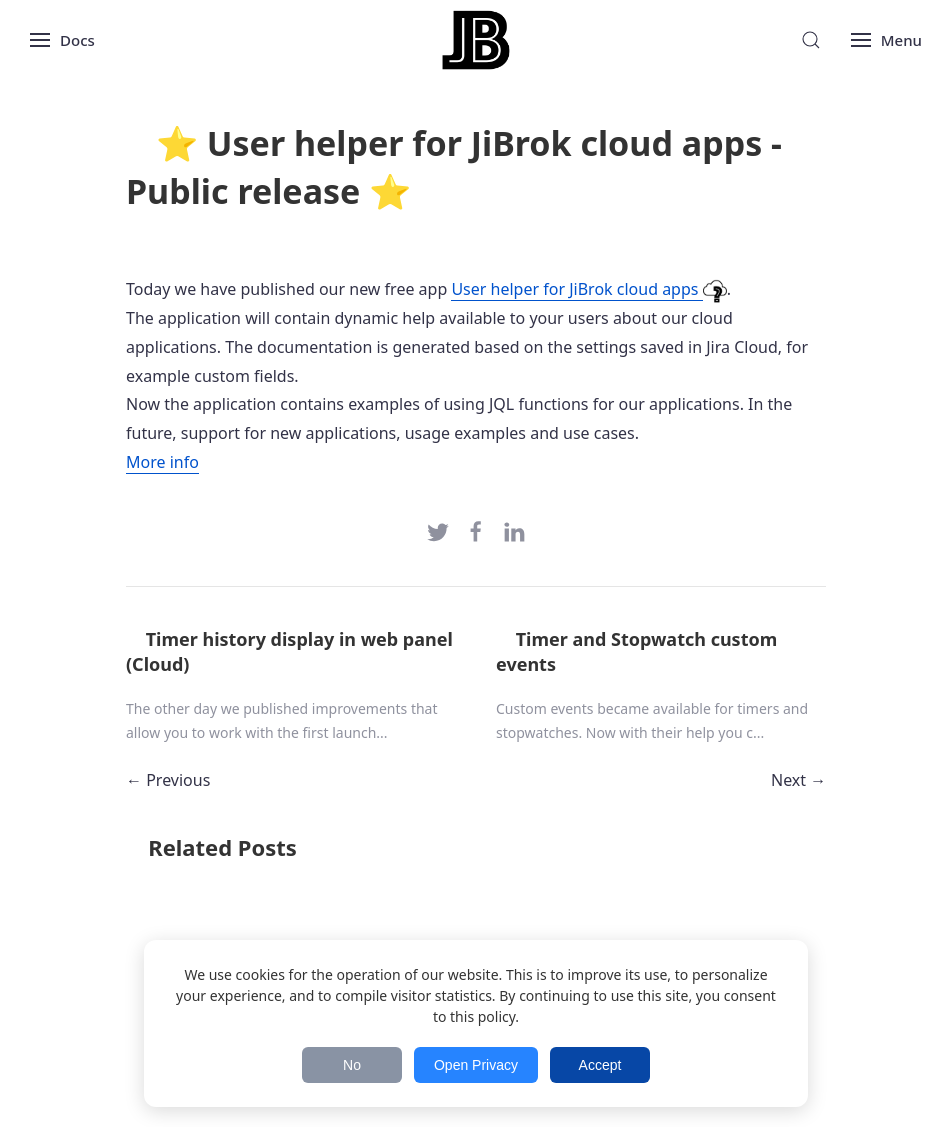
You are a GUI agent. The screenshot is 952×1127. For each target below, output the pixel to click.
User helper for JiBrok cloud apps (588, 289)
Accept (600, 1065)
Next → (798, 780)
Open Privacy (476, 1065)
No (352, 1065)
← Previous (168, 780)
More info (162, 462)
